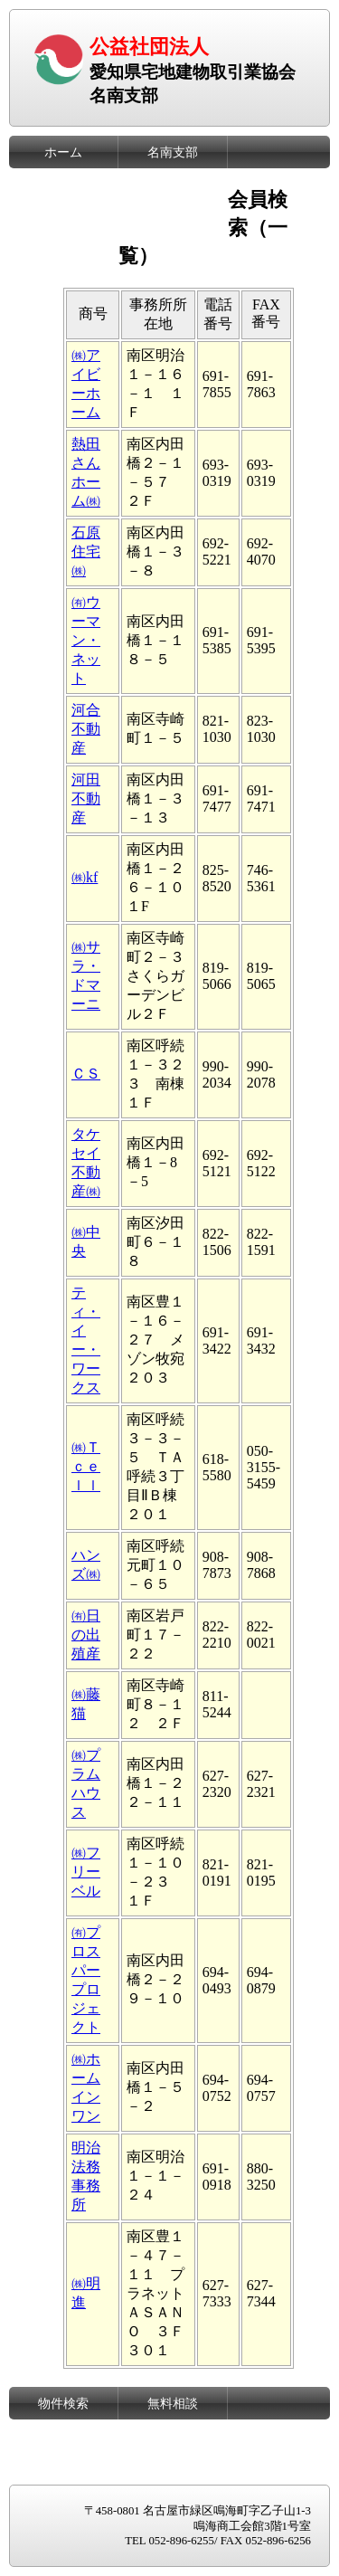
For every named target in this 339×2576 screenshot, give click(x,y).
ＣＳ (85, 1073)
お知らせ (172, 217)
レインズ (63, 2468)
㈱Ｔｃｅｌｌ (85, 1466)
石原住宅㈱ (85, 551)
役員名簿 (63, 184)
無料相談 (172, 2403)
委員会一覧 (172, 184)
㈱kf (84, 877)
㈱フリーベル (85, 1871)
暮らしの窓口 (63, 2436)
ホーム (63, 152)
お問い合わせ (173, 2468)
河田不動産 (85, 798)
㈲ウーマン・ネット (85, 640)
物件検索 (63, 2403)
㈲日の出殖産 (85, 1634)
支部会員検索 (63, 217)
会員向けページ (63, 249)
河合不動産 (85, 729)
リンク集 (172, 2436)
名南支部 (172, 152)
